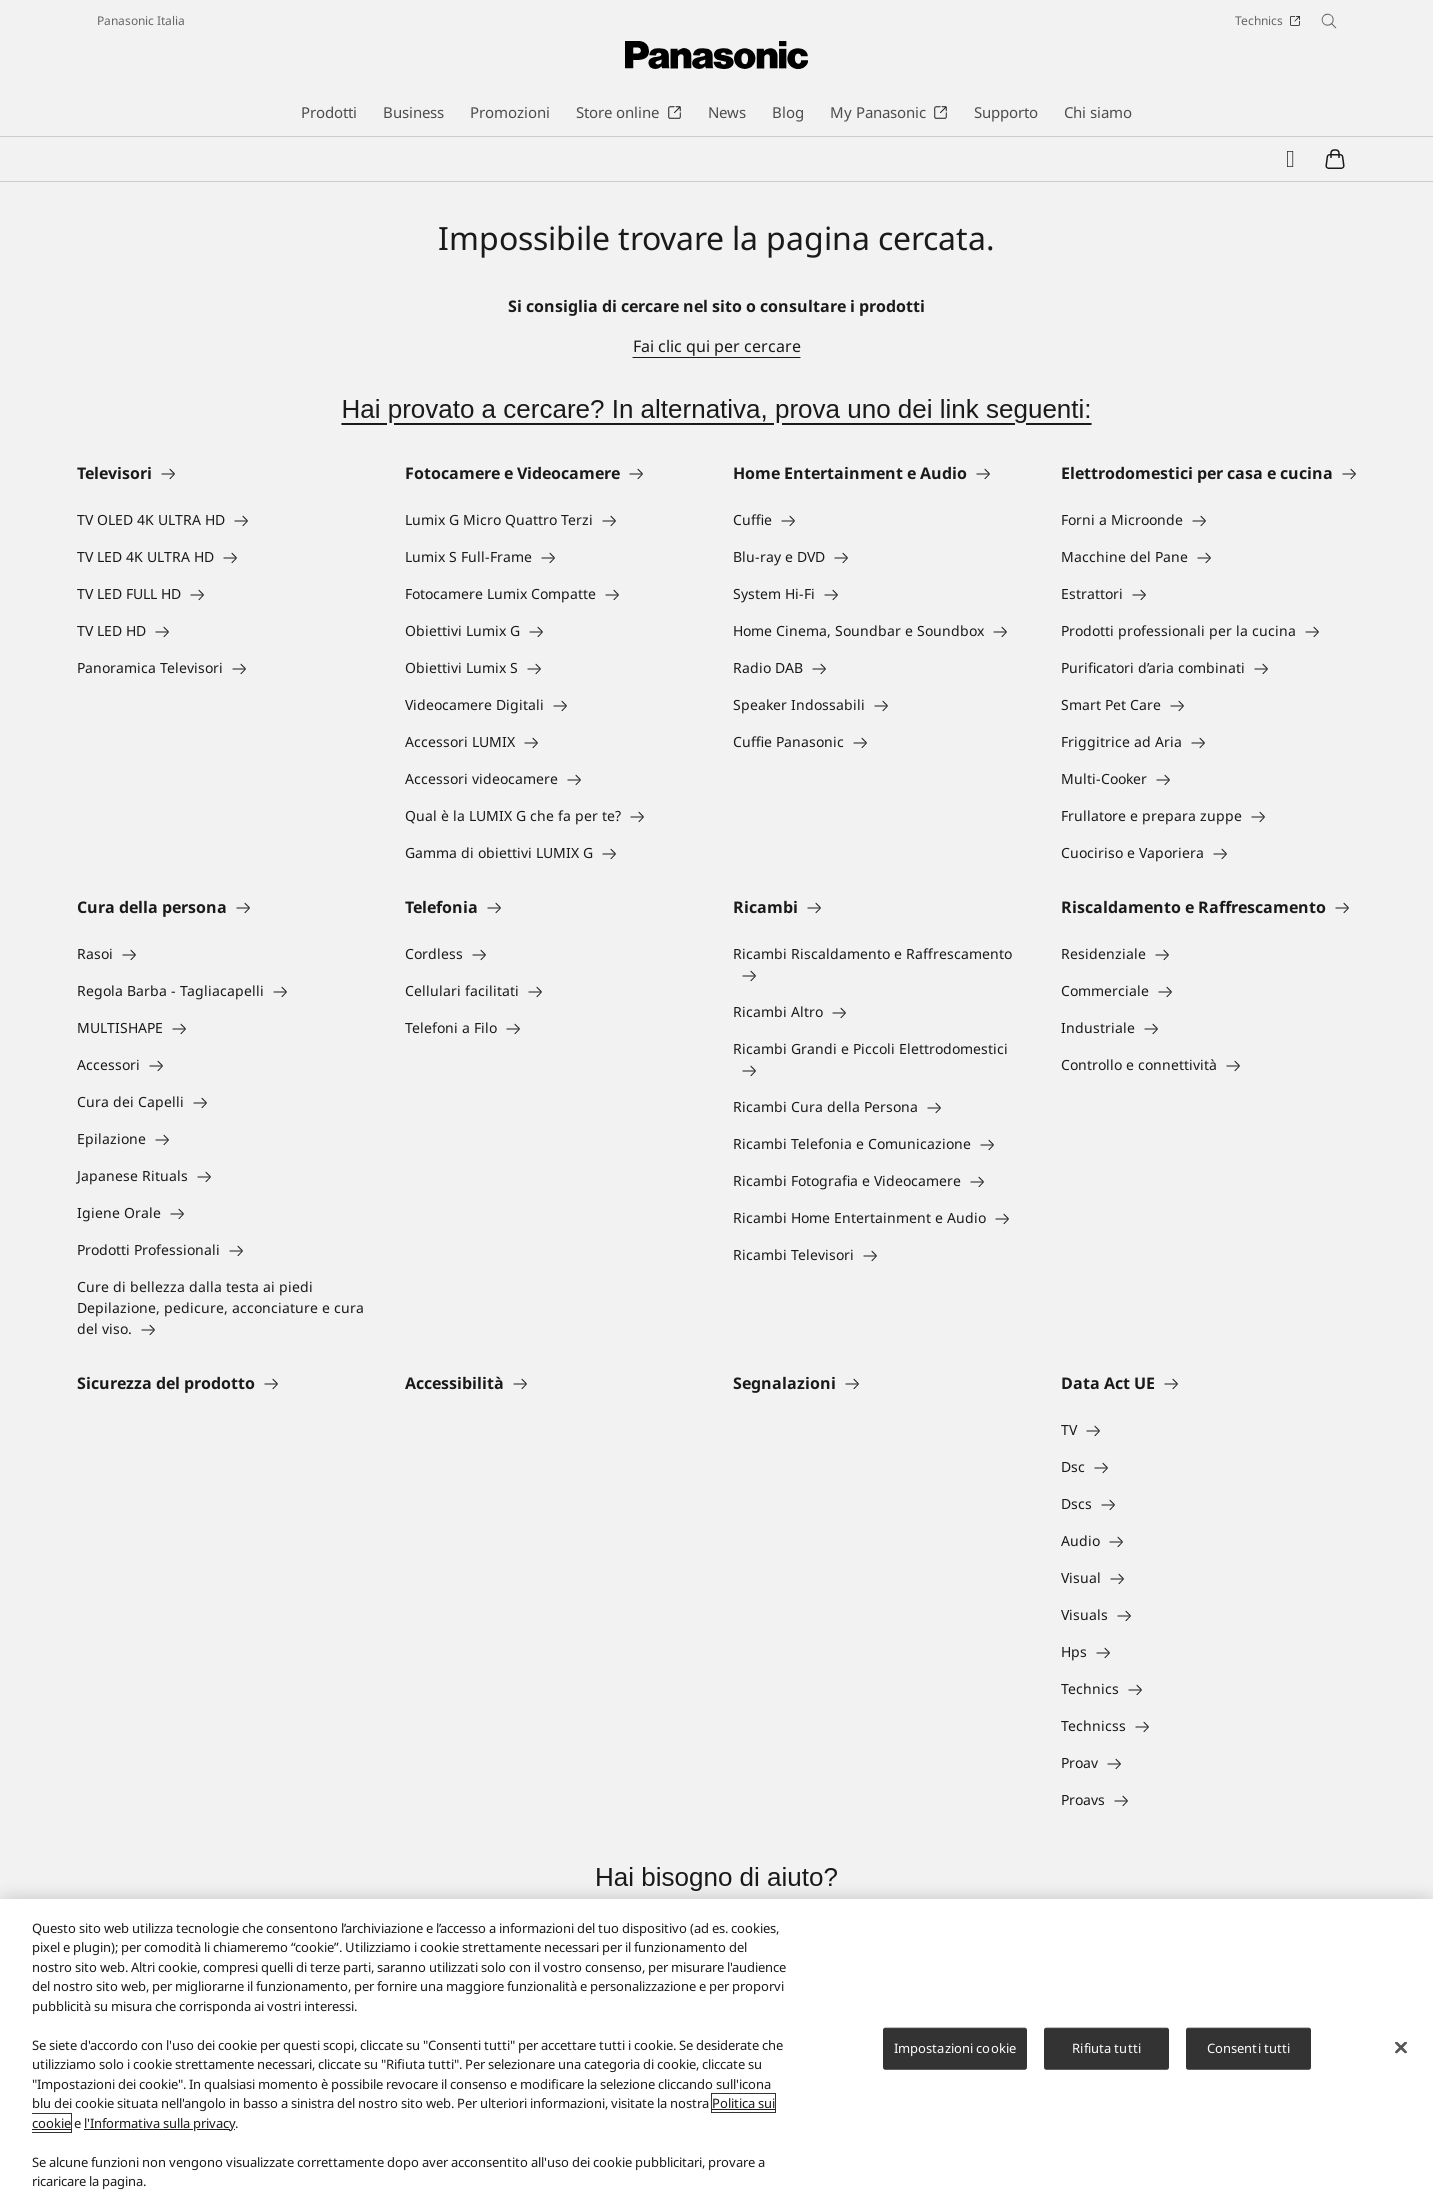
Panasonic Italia (141, 20)
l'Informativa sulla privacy (159, 2123)
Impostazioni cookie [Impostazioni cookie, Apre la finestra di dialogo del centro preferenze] (955, 2048)
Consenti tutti (1249, 2048)
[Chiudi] (1401, 2048)
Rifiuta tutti (1106, 2048)
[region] (716, 2050)
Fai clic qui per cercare (717, 346)
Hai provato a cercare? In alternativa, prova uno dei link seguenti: (716, 409)
